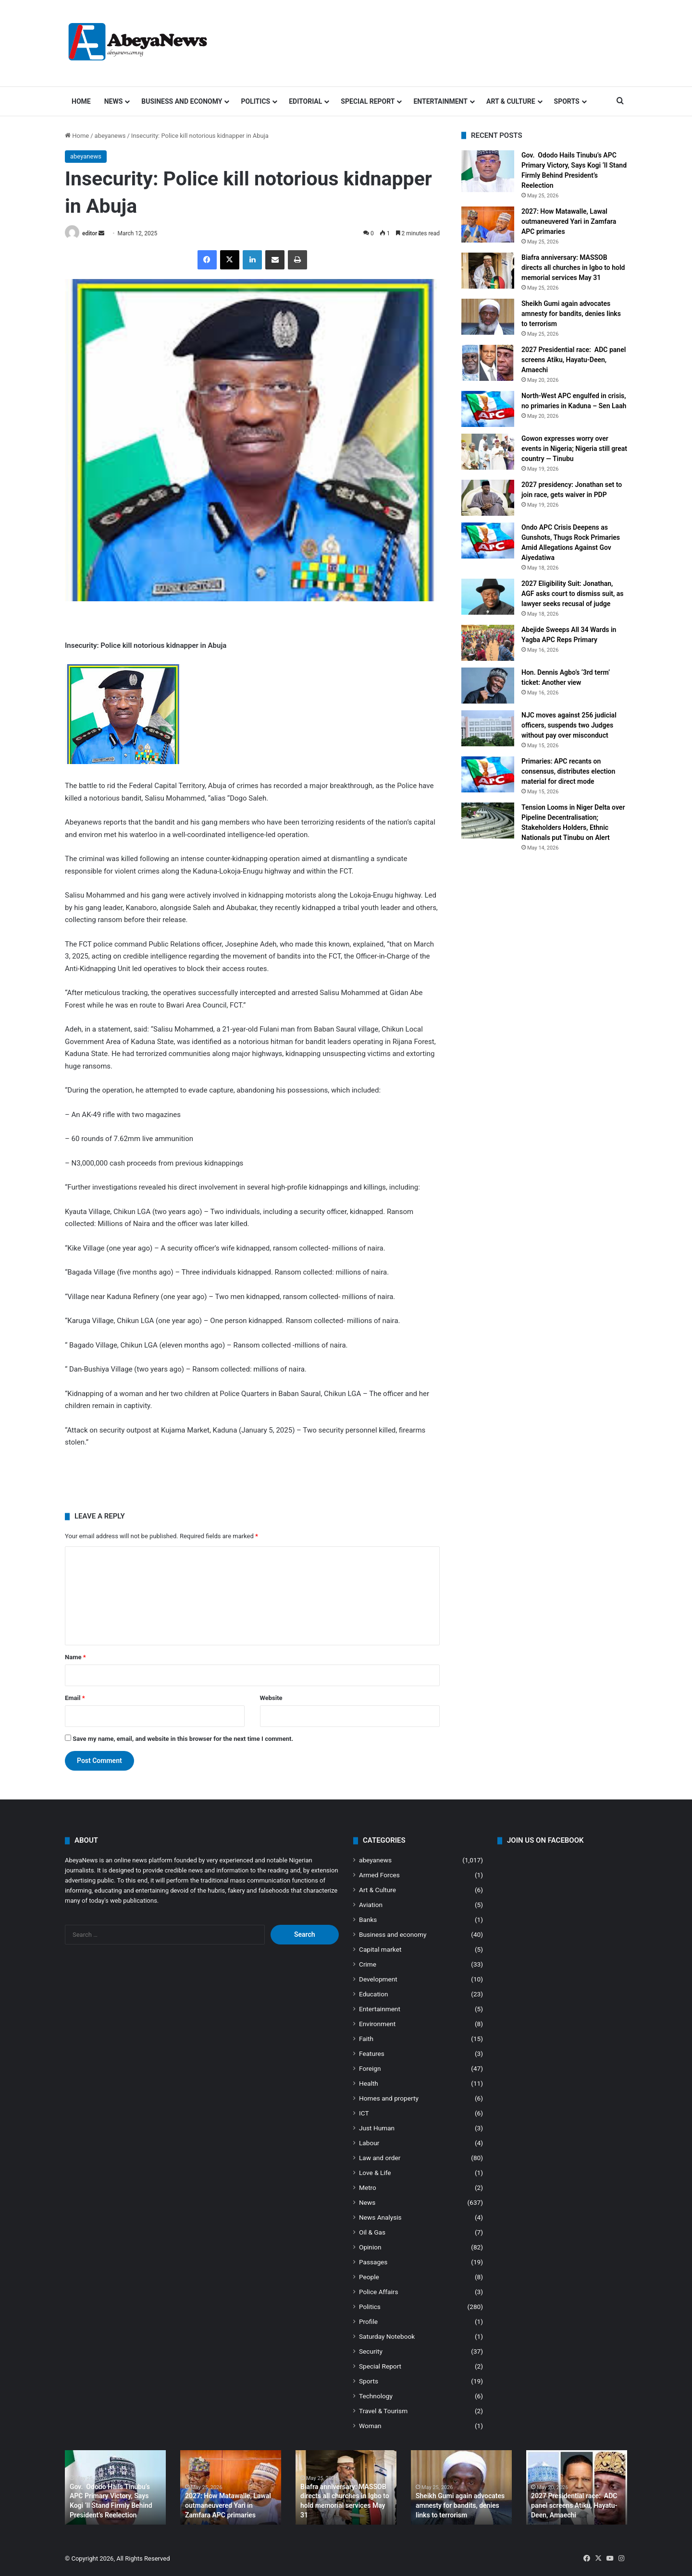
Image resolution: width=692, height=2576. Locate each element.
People (369, 2277)
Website (271, 1697)
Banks (368, 1919)
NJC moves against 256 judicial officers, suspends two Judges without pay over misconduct (569, 725)
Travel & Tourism (383, 2411)
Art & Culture (510, 101)
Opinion (370, 2247)
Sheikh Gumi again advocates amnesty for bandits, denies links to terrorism (571, 314)
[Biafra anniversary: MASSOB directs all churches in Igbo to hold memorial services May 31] (487, 271)
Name (75, 1657)
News (113, 101)
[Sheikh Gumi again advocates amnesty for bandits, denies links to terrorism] (487, 317)
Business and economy (181, 101)
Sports (567, 101)
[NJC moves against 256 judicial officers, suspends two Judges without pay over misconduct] (487, 728)
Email (75, 1697)
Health (368, 2083)
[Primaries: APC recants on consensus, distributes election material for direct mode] (487, 774)
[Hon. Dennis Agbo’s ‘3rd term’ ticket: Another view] (487, 686)
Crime (367, 1964)
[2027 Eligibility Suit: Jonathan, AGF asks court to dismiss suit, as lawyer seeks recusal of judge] (487, 597)
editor (89, 233)
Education (373, 1994)
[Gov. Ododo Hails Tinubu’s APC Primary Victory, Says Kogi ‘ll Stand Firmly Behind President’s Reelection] (487, 171)
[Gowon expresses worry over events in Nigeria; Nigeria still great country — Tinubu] (487, 452)
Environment (377, 2024)
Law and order (379, 2158)
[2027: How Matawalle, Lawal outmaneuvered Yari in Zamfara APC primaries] (487, 225)
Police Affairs (378, 2292)
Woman (370, 2426)
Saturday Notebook (387, 2336)
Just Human (377, 2128)
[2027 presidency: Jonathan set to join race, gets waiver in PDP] (487, 498)
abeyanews (110, 135)
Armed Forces (379, 1875)
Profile (368, 2321)
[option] (115, 2487)
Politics (255, 101)
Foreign (370, 2068)
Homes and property (389, 2098)
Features (371, 2053)
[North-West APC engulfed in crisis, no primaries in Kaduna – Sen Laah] (487, 409)
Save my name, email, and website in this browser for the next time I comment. (183, 1738)
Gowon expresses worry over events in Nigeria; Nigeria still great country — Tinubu (574, 448)
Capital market (380, 1949)
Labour (369, 2143)
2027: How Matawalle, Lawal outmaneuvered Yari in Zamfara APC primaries (568, 221)
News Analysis (380, 2217)
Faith (366, 2038)
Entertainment (440, 101)
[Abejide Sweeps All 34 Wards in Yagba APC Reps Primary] (487, 643)
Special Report (368, 101)
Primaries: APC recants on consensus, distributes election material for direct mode (568, 771)
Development (378, 1979)
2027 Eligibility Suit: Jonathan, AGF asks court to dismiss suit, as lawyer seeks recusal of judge (572, 594)
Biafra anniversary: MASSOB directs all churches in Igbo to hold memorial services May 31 (573, 267)
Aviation (371, 1904)
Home (81, 101)
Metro (367, 2187)
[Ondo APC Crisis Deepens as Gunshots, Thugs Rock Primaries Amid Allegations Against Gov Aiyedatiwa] (487, 540)
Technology (376, 2396)
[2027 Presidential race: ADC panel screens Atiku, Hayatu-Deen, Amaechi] (487, 363)
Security (371, 2351)
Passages (373, 2262)
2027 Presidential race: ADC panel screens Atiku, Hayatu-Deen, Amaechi (573, 360)
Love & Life (375, 2172)
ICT (364, 2113)
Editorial (305, 101)
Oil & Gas (372, 2232)
